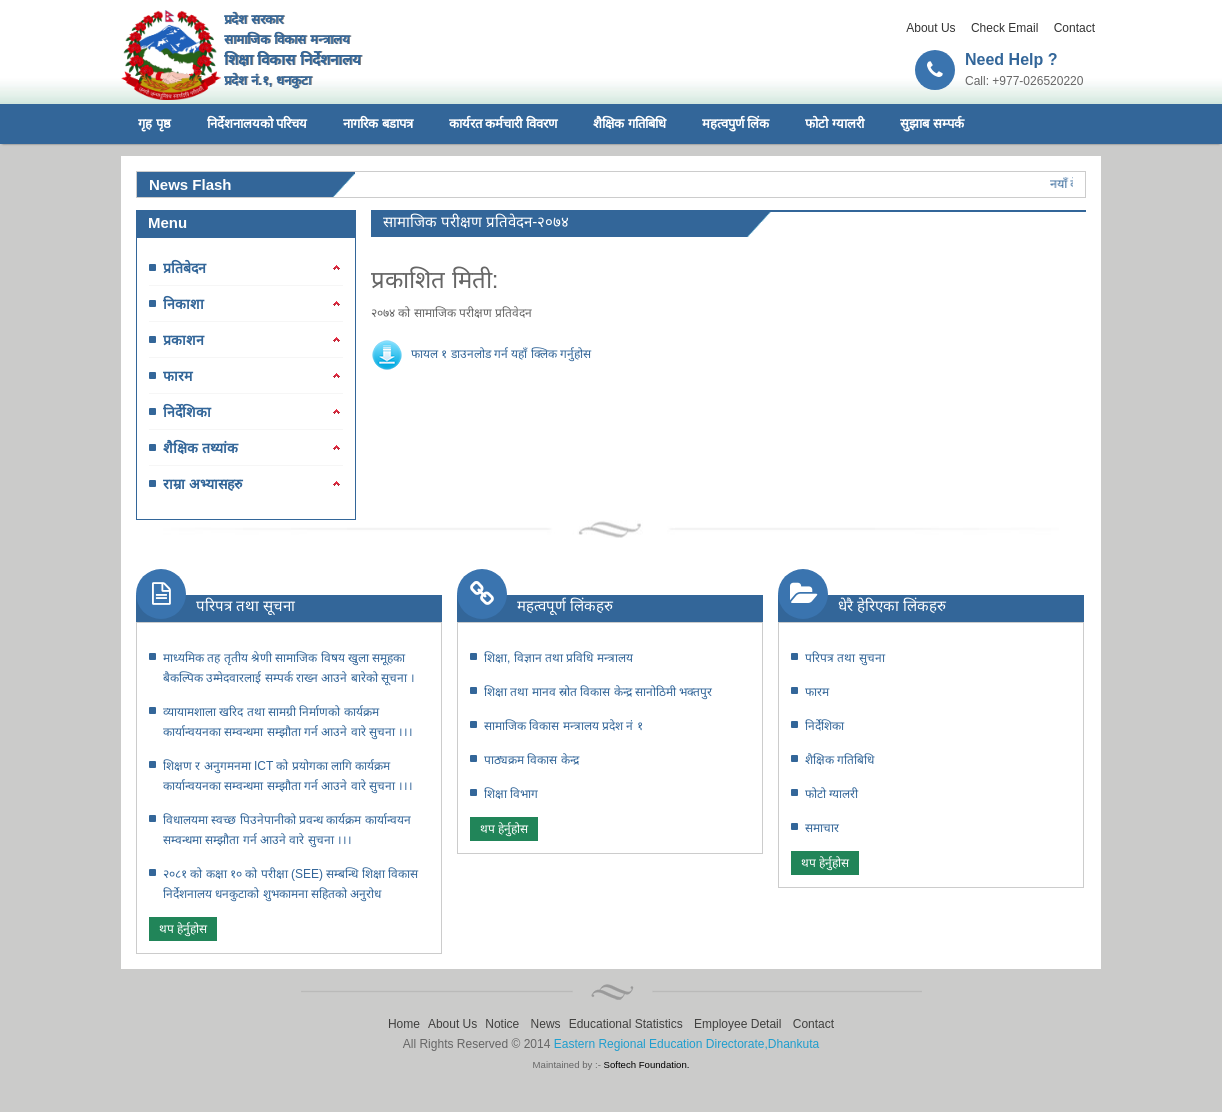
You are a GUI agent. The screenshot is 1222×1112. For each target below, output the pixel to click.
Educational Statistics (626, 1024)
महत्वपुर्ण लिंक (736, 123)
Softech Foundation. (647, 1064)
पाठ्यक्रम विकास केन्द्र (531, 760)
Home (404, 1024)
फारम (177, 376)
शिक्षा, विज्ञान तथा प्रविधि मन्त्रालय (558, 658)
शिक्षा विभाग (511, 794)
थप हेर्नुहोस (183, 929)
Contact (1074, 28)
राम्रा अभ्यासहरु (202, 484)
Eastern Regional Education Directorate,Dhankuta (687, 1044)
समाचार (822, 828)
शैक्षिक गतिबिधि (629, 123)
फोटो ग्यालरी (834, 123)
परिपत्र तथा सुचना (845, 658)
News (546, 1024)
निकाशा (183, 304)
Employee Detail (737, 1024)
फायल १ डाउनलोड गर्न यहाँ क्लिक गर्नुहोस (501, 354)
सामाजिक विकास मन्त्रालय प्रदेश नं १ (563, 726)
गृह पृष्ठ (154, 123)
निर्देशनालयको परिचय (257, 123)
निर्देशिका (187, 412)
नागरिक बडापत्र (378, 123)
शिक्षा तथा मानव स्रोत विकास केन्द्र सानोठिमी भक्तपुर (598, 692)
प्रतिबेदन (184, 268)
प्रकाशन (183, 340)
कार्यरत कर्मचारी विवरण (503, 123)
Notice (502, 1024)
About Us (930, 28)
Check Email (1004, 28)
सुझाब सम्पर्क (932, 123)
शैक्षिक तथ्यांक (200, 448)
